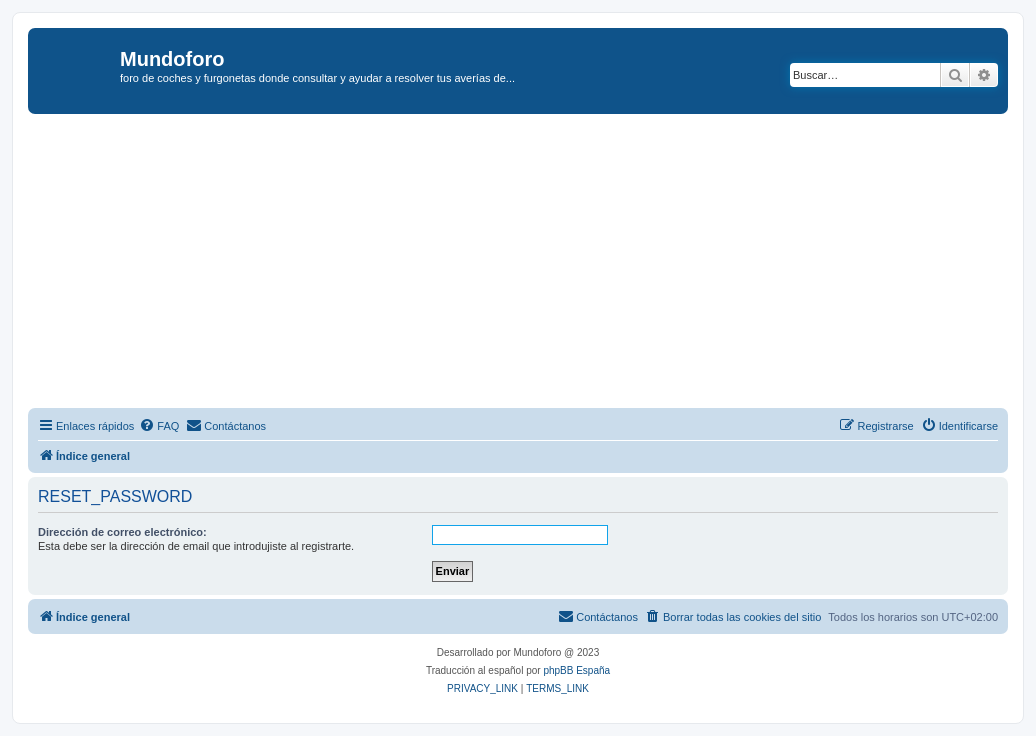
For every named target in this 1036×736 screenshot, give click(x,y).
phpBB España (576, 670)
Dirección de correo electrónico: (122, 532)
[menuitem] (159, 426)
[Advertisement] (532, 264)
